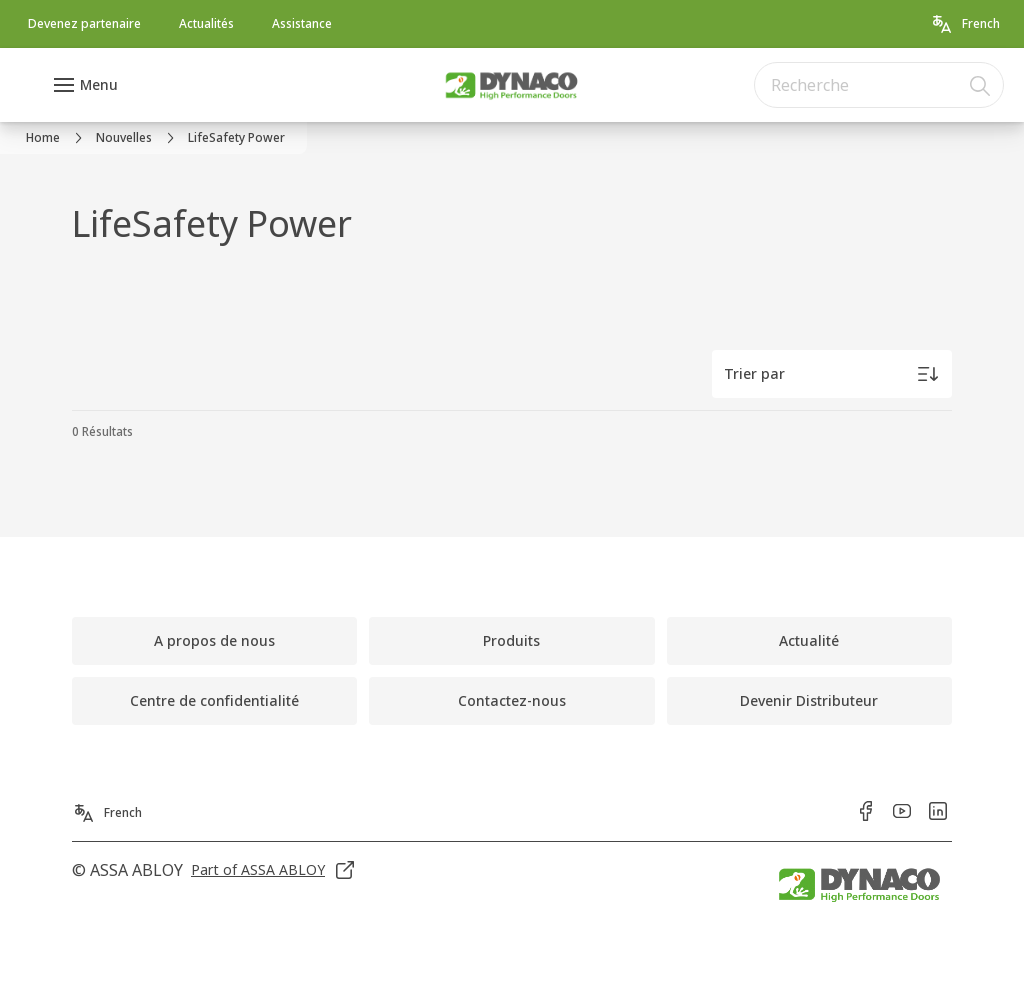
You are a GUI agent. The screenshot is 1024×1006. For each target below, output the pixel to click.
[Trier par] (832, 374)
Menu (99, 84)
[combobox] (879, 85)
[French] (965, 24)
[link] (84, 24)
